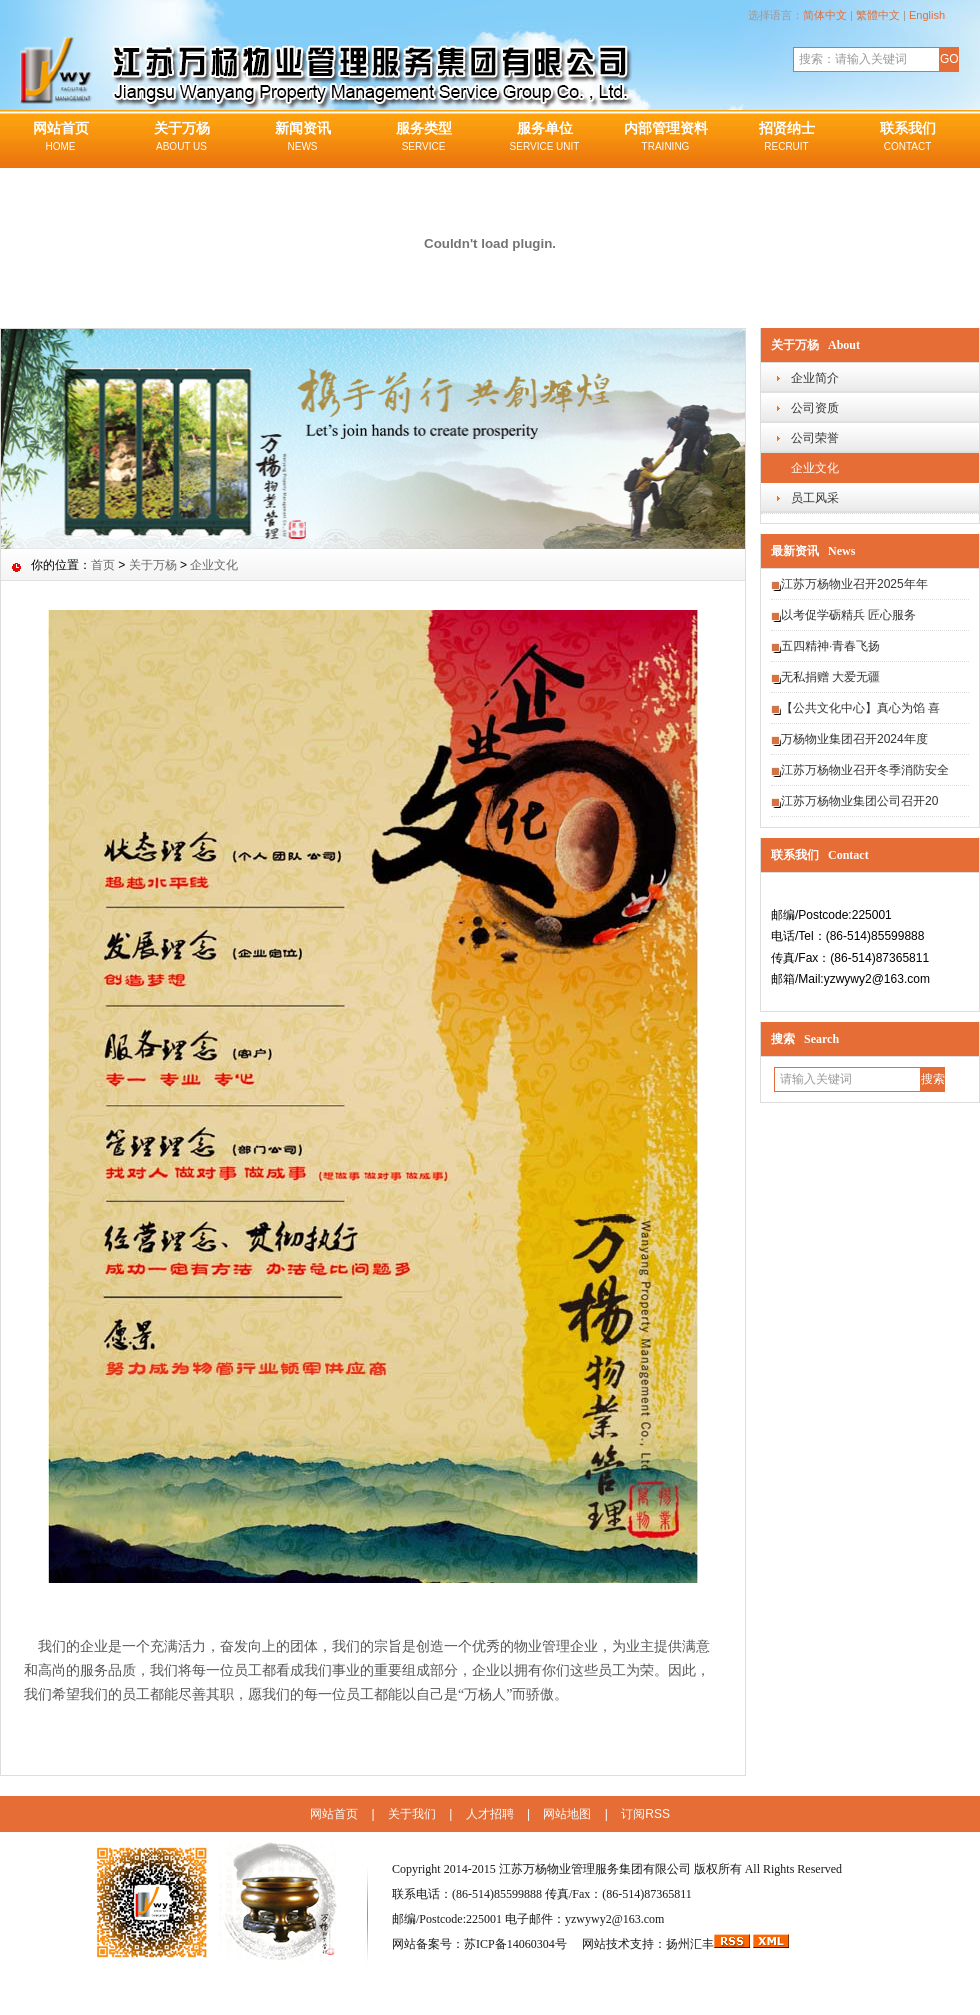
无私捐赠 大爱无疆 (830, 677)
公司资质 (815, 408)
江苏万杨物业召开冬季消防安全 (865, 770)
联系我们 (907, 138)
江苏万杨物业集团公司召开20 (859, 801)
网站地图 (567, 1814)
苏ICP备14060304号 (517, 1944)
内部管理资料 (665, 138)
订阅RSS (645, 1814)
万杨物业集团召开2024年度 (854, 739)
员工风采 (815, 498)
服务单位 (544, 138)
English (927, 15)
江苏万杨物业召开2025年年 (854, 584)
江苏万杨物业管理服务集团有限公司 (595, 1869)
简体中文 (825, 15)
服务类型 (423, 138)
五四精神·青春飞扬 (830, 646)
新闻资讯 (302, 138)
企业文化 (815, 468)
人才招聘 (490, 1814)
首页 (103, 565)
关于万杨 (181, 138)
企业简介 (815, 378)
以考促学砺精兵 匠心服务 (848, 615)
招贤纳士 (786, 138)
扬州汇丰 (690, 1944)
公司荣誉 (815, 438)
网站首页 (60, 138)
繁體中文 (878, 15)
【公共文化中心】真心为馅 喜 (860, 708)
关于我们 (412, 1814)
